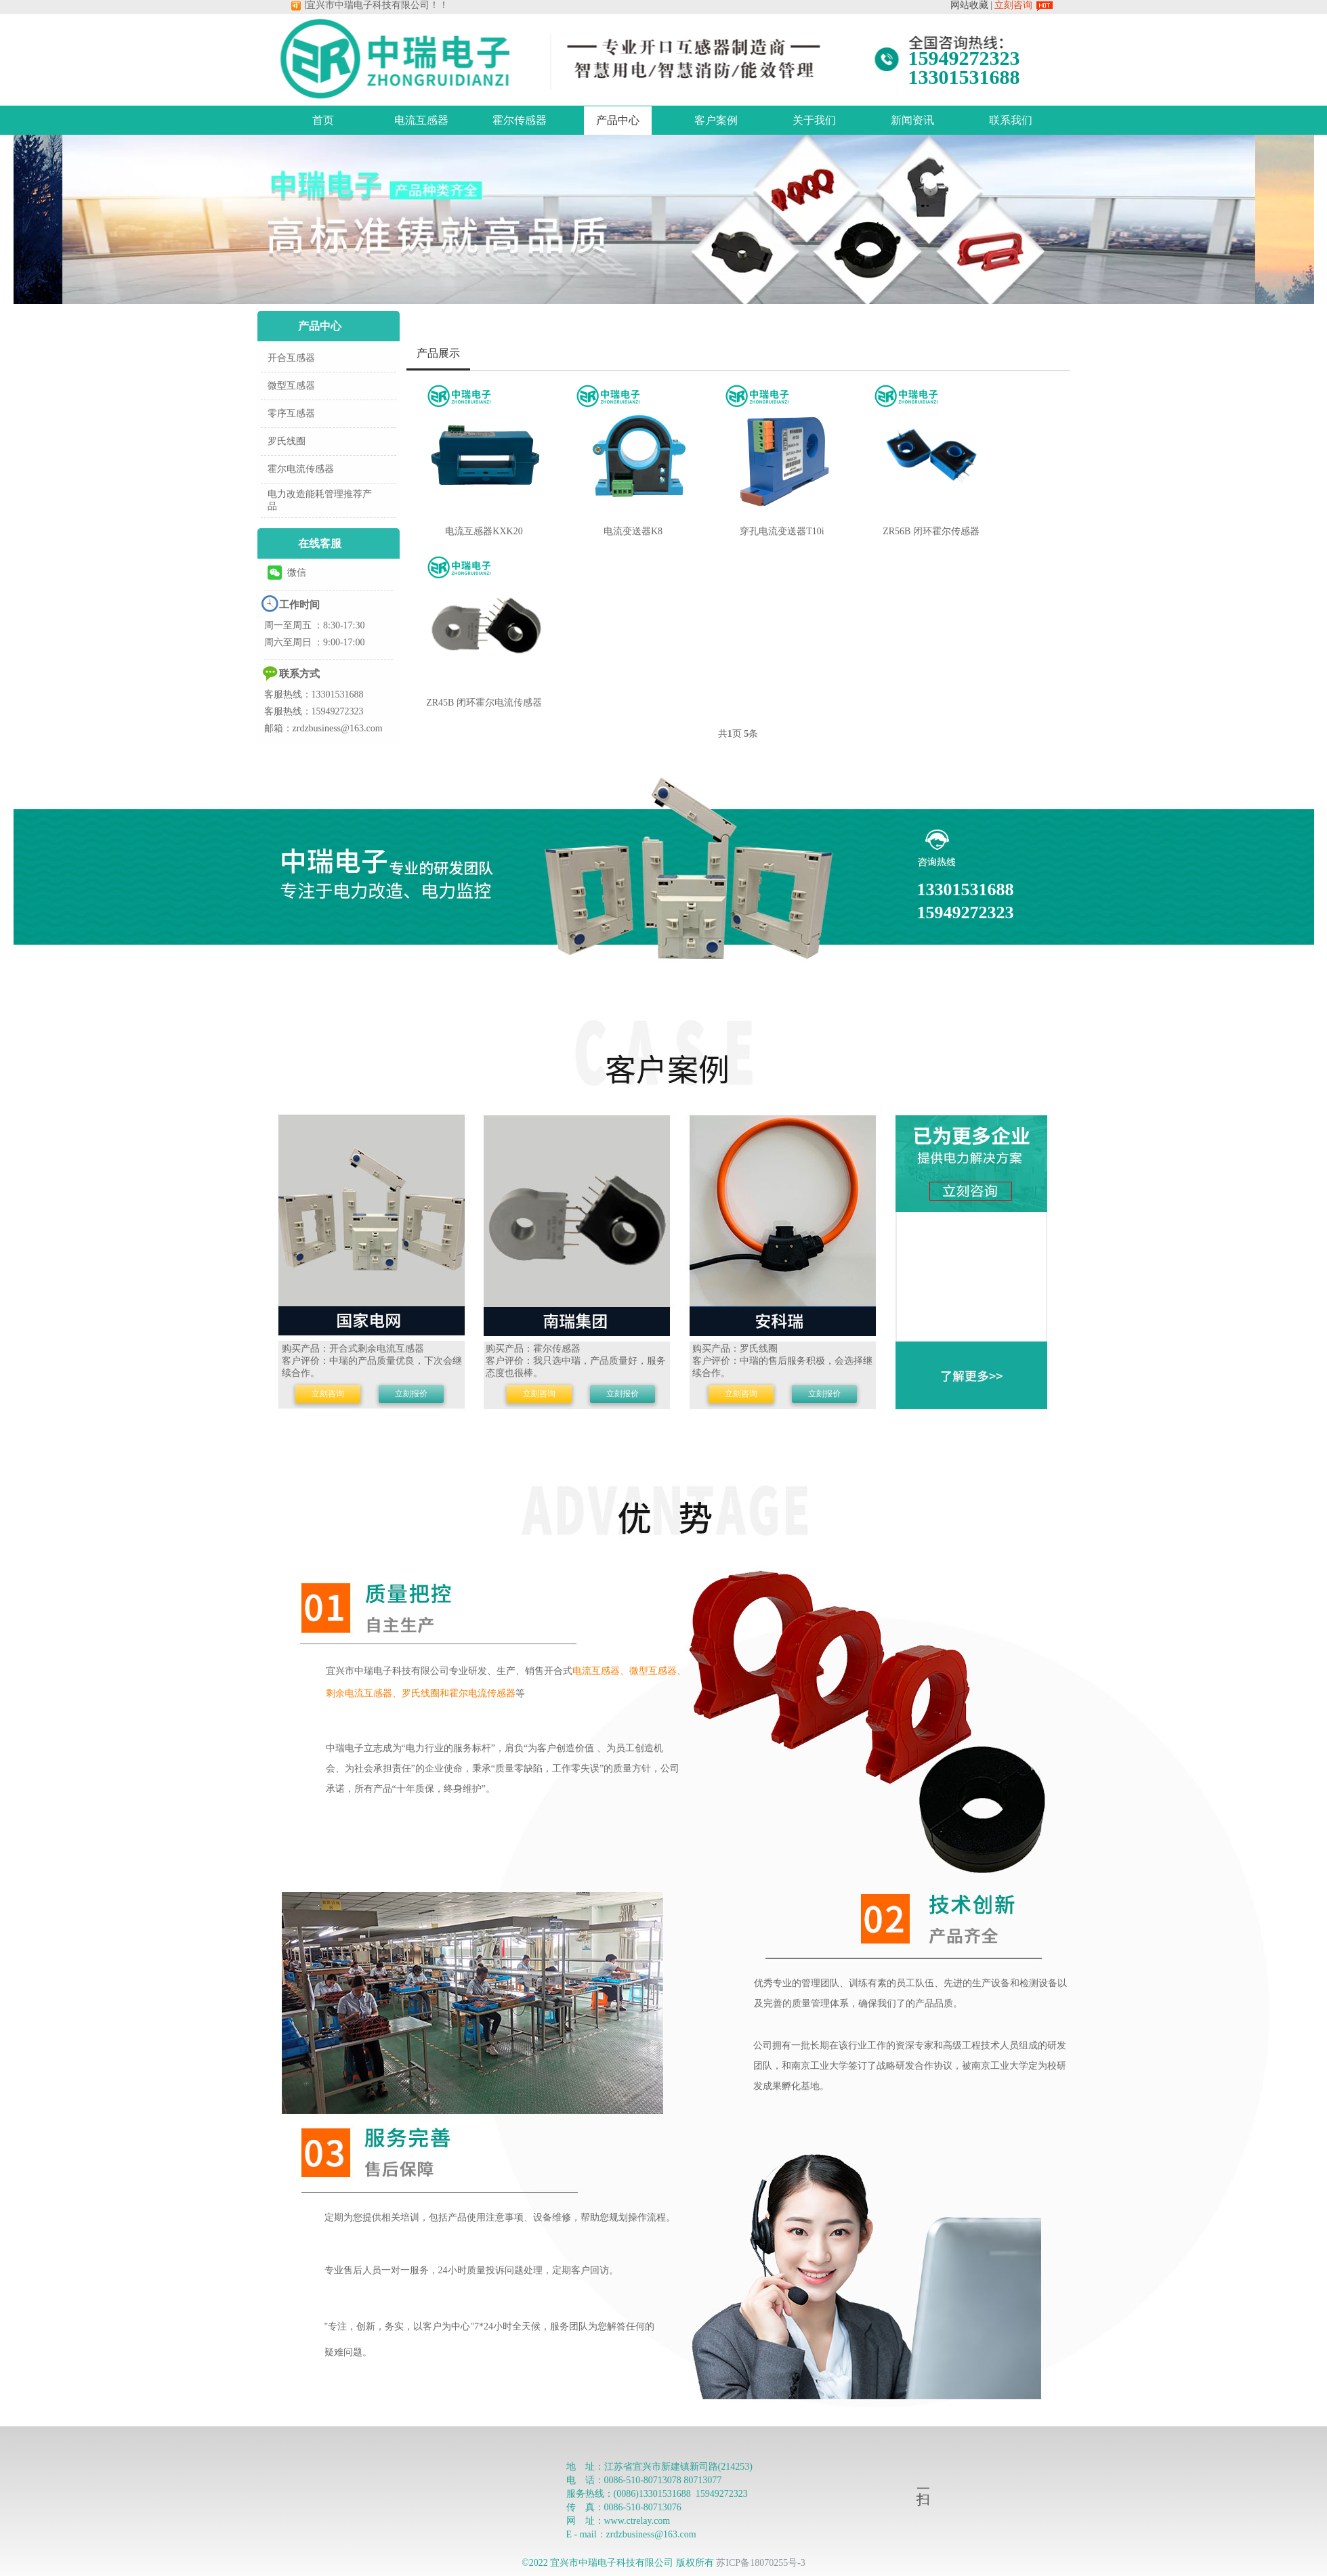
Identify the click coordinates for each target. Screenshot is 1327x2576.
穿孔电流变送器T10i (782, 531)
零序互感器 (291, 413)
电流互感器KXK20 (483, 531)
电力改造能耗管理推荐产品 (320, 500)
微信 (287, 572)
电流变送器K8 (633, 531)
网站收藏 (969, 5)
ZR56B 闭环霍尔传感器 (931, 531)
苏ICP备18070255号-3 (760, 2563)
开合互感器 (291, 358)
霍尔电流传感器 (301, 469)
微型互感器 (291, 386)
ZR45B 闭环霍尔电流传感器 (484, 702)
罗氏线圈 (287, 441)
